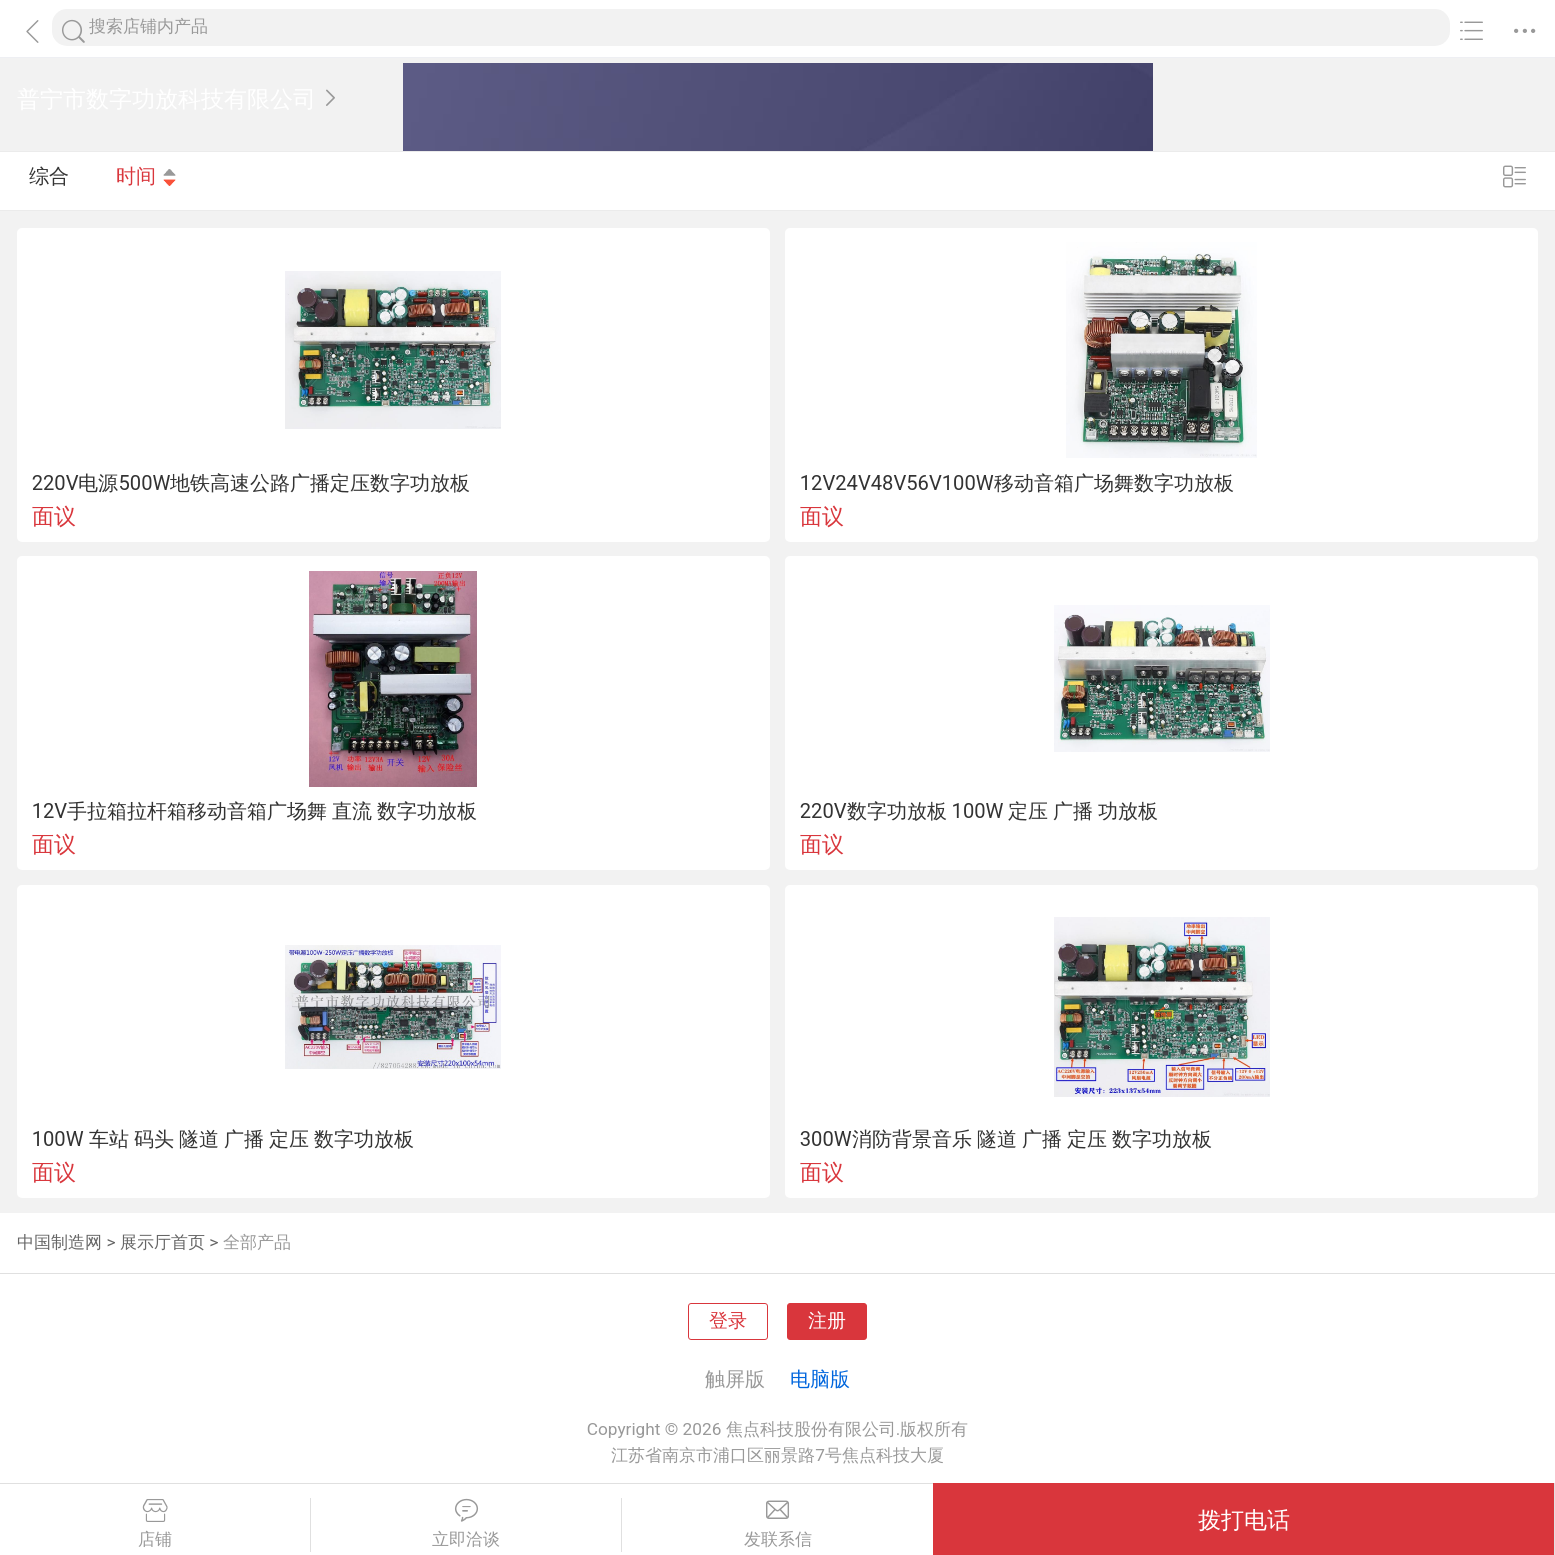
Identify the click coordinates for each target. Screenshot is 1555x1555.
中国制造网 (59, 1242)
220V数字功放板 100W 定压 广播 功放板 (979, 811)
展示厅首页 (162, 1242)
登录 (728, 1321)
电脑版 (820, 1379)
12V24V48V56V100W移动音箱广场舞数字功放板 (1017, 483)
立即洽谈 (466, 1524)
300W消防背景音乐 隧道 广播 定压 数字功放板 (1006, 1139)
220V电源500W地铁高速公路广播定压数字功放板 (251, 483)
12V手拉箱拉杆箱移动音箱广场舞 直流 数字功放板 (255, 811)
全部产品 (257, 1242)
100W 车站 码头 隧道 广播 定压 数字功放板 (223, 1139)
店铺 (155, 1524)
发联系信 (777, 1524)
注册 (827, 1321)
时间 (147, 180)
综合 (49, 180)
